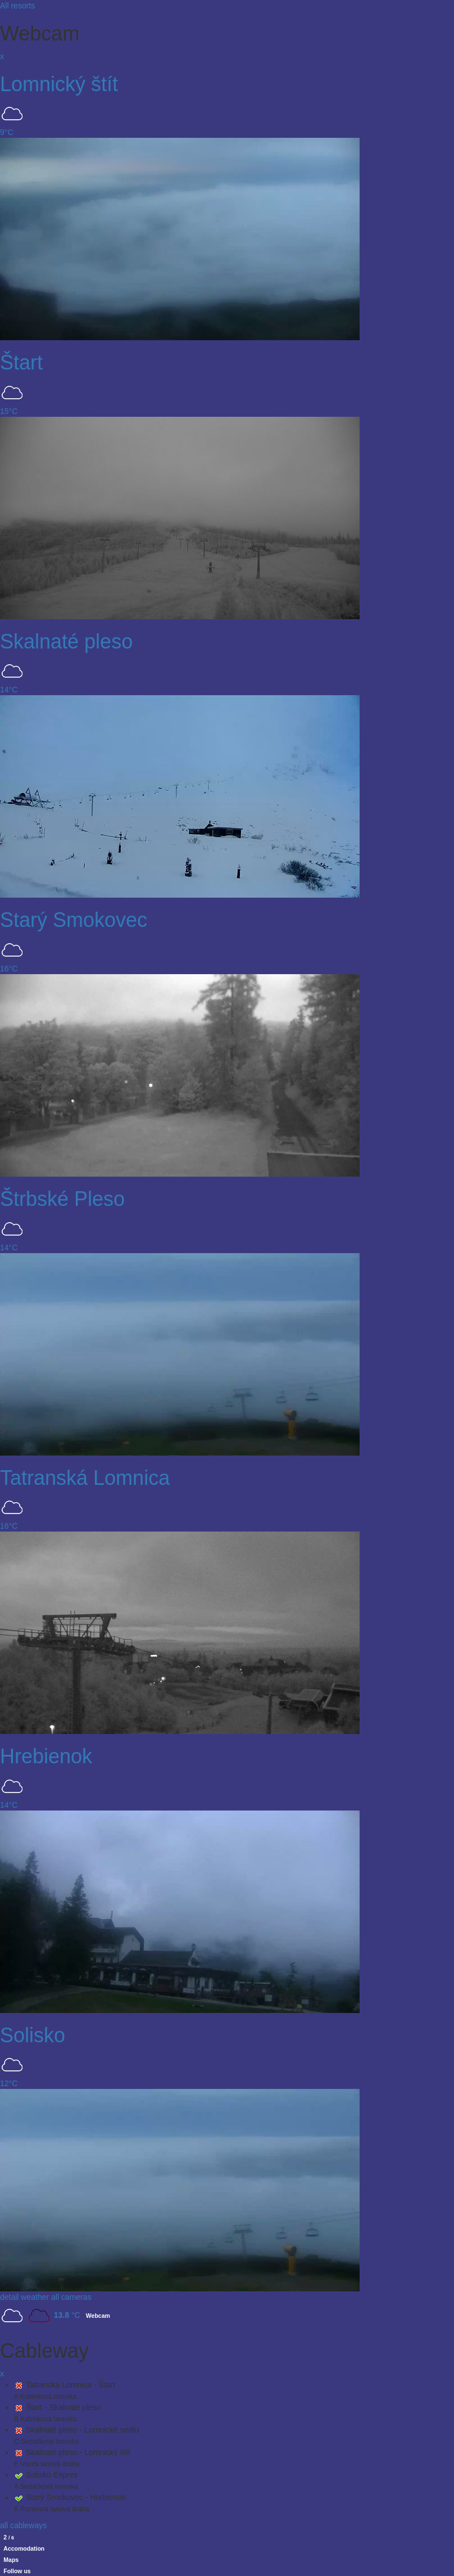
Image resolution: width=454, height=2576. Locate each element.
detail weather (24, 2297)
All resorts (17, 5)
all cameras (71, 2297)
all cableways (23, 2525)
